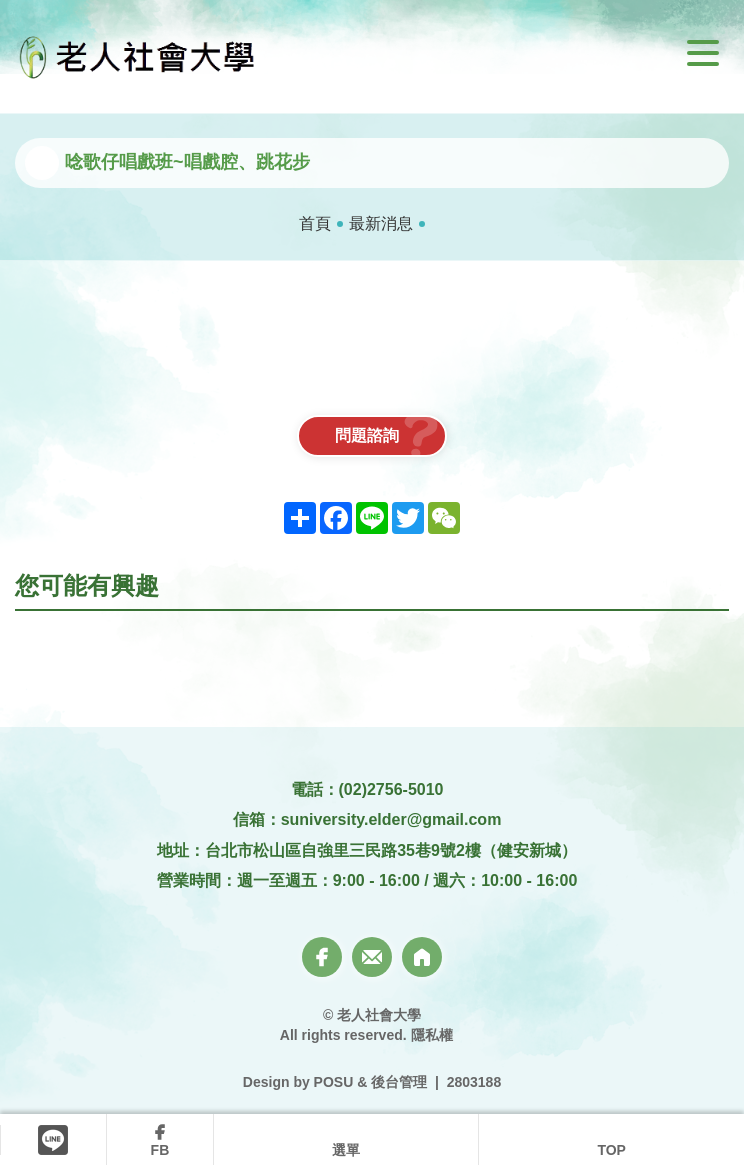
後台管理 (399, 1082)
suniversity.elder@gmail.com (391, 819)
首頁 (315, 223)
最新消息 (381, 223)
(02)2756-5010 (391, 789)
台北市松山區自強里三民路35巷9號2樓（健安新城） (391, 850)
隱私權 (432, 1035)
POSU (334, 1082)
